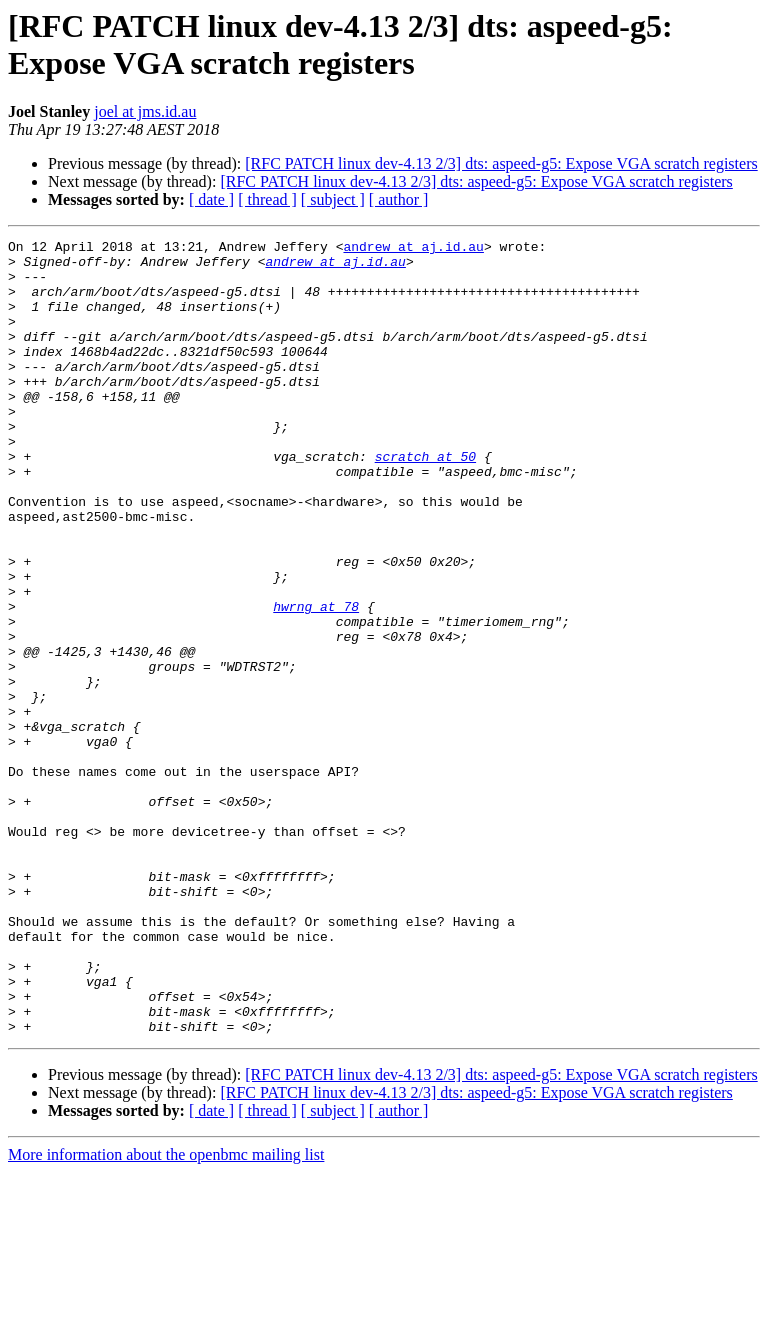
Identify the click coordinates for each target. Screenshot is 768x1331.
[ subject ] (333, 199)
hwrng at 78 (316, 681)
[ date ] (211, 199)
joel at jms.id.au (145, 111)
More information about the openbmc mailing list (166, 1313)
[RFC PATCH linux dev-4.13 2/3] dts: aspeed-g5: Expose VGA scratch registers (501, 163)
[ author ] (399, 199)
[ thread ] (267, 199)
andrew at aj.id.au (413, 249)
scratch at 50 (425, 501)
